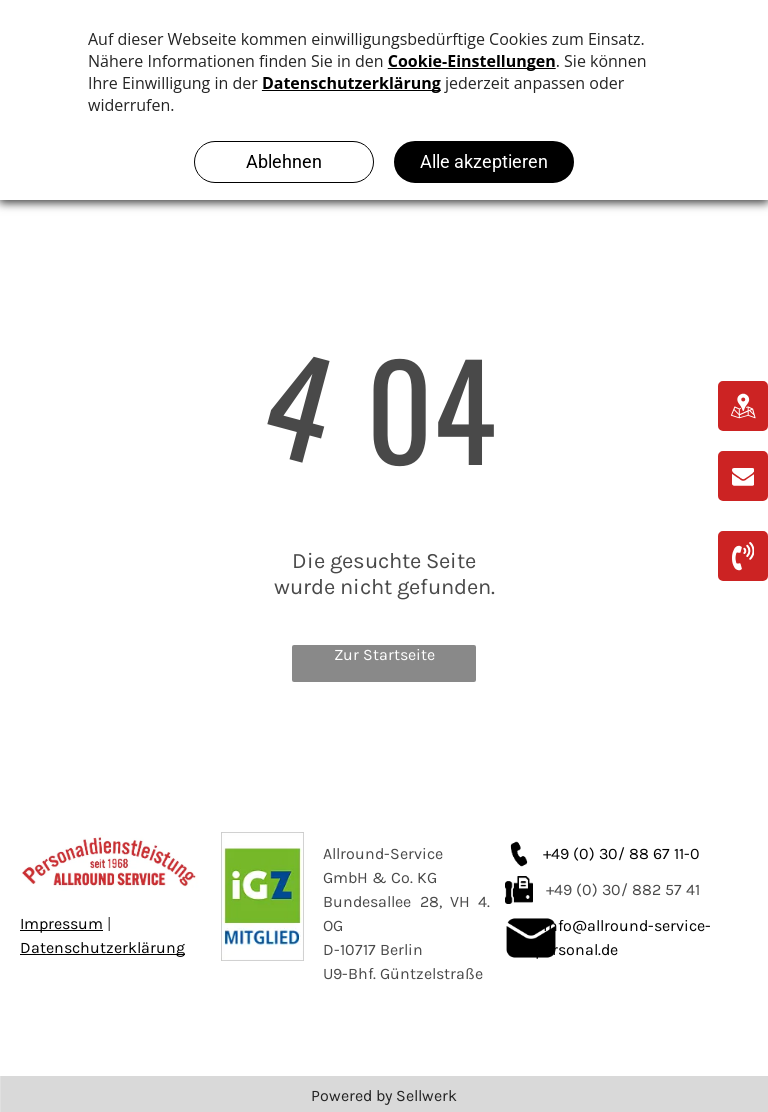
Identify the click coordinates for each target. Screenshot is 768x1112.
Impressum (61, 923)
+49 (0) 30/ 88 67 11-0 (621, 853)
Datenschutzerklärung (102, 947)
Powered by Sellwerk (384, 1095)
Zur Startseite (384, 654)
